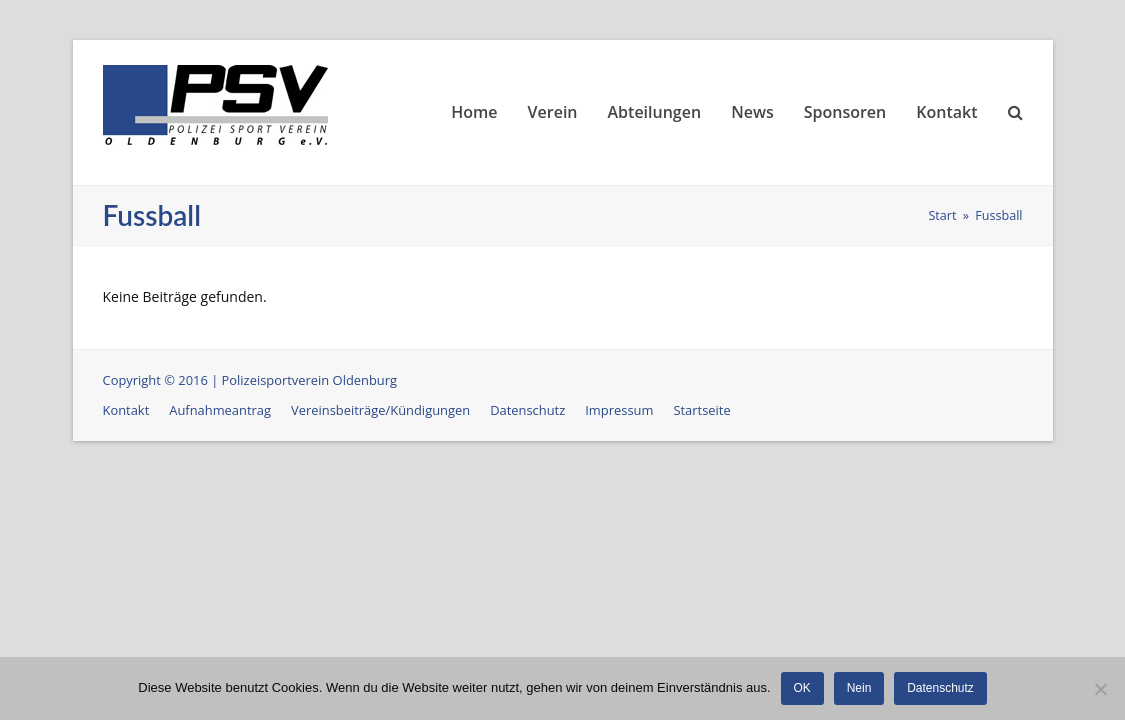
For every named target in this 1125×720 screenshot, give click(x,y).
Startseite (701, 410)
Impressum (619, 410)
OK (802, 688)
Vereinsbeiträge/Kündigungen (380, 410)
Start (942, 215)
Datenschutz (527, 410)
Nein (859, 688)
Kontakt (126, 410)
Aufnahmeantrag (220, 410)
